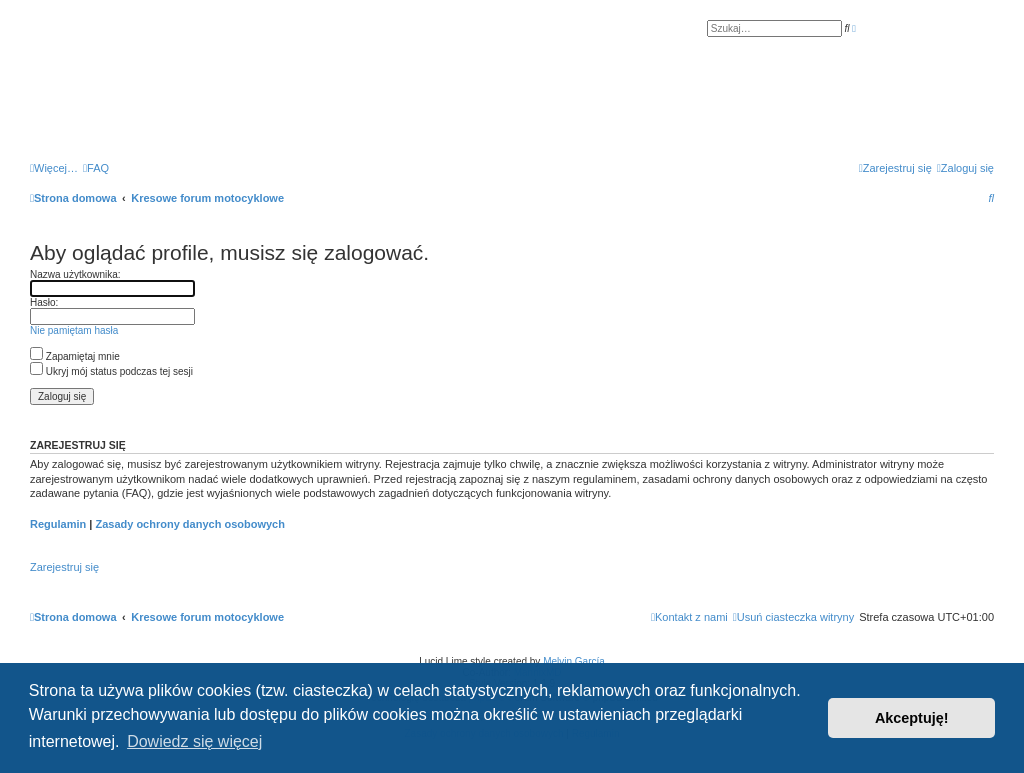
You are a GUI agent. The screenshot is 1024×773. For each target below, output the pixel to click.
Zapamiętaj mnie (75, 356)
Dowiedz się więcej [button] (194, 741)
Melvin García (574, 661)
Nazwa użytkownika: (75, 274)
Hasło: (44, 302)
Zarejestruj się (64, 567)
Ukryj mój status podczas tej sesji (111, 371)
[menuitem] (96, 168)
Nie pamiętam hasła (74, 330)
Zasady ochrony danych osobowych (190, 524)
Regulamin (58, 524)
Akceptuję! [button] (912, 718)
